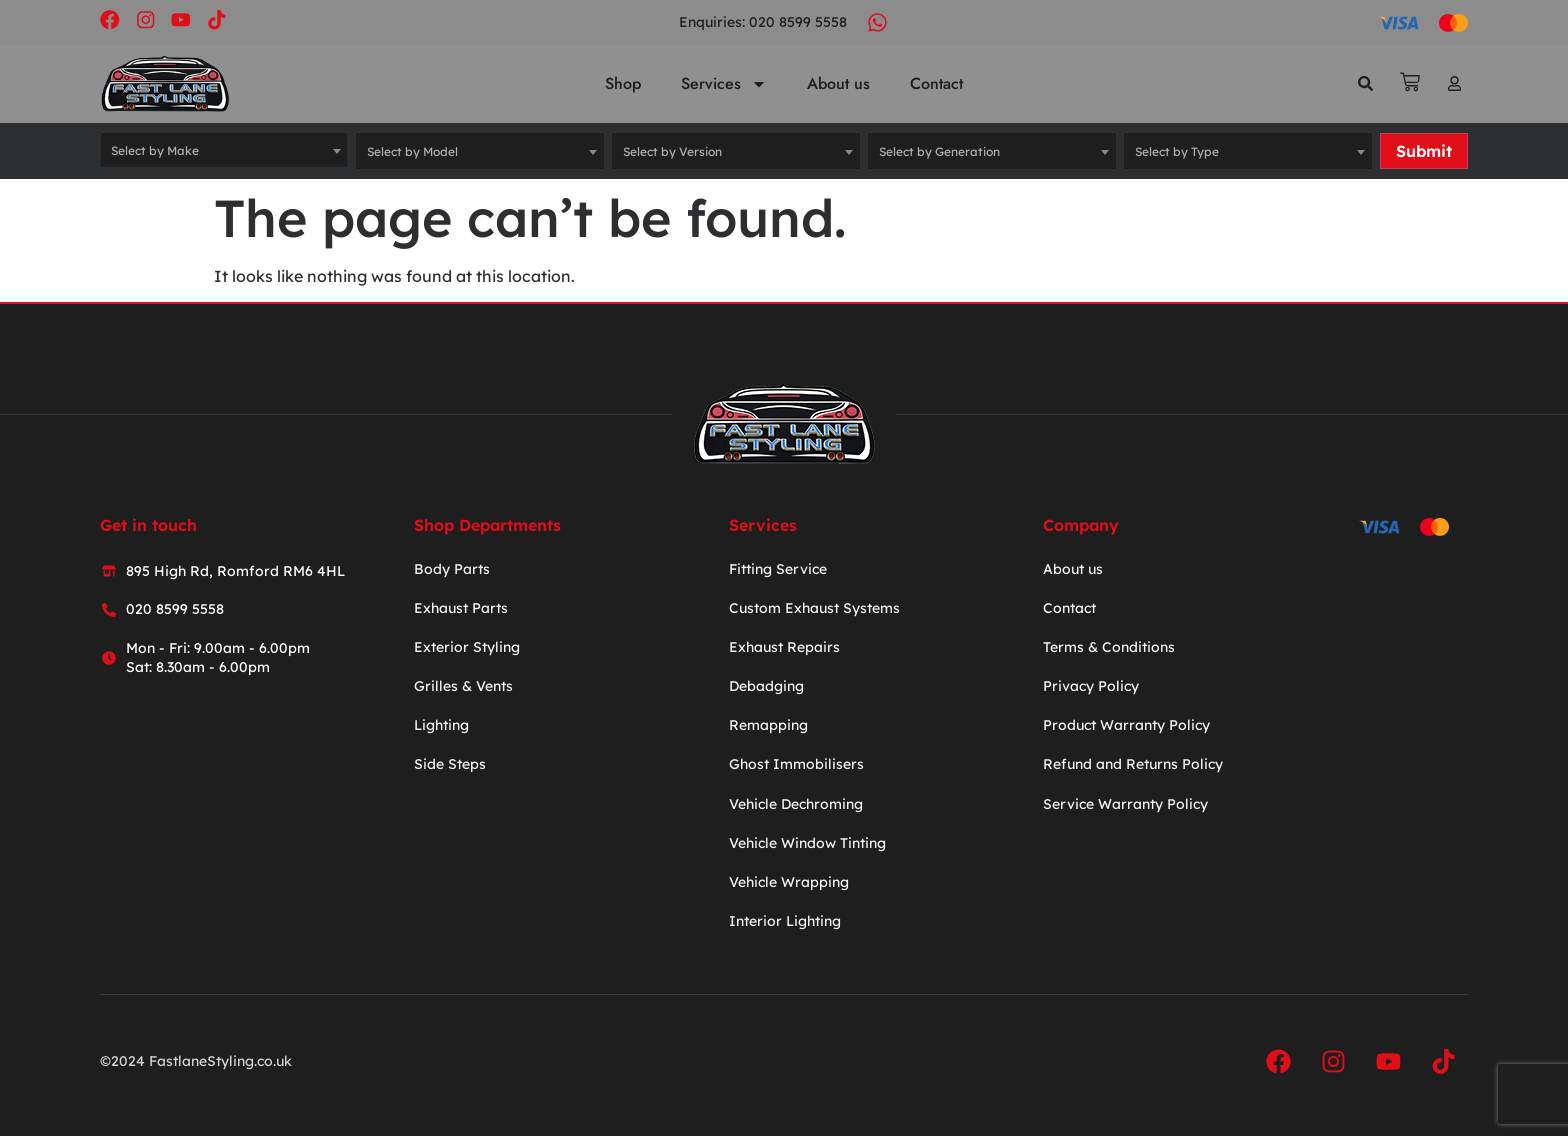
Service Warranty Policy (1125, 805)
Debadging (766, 688)
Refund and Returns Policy (1133, 766)
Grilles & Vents (463, 688)
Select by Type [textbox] (1177, 152)
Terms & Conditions (1109, 648)
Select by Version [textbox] (672, 152)
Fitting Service (778, 570)
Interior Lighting (785, 923)
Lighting (441, 727)
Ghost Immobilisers (796, 766)
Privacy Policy (1091, 688)
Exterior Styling (467, 648)
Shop (623, 84)
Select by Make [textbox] (155, 152)
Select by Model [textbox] (412, 152)
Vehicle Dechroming (796, 805)
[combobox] (224, 152)
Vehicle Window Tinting (807, 844)
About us (838, 84)
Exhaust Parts (461, 609)
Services (724, 85)
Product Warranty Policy (1126, 727)
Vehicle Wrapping (789, 883)
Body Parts (452, 570)
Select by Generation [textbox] (939, 152)
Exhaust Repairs (784, 648)
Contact (936, 84)
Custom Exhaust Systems (814, 609)
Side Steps (450, 766)
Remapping (768, 727)
